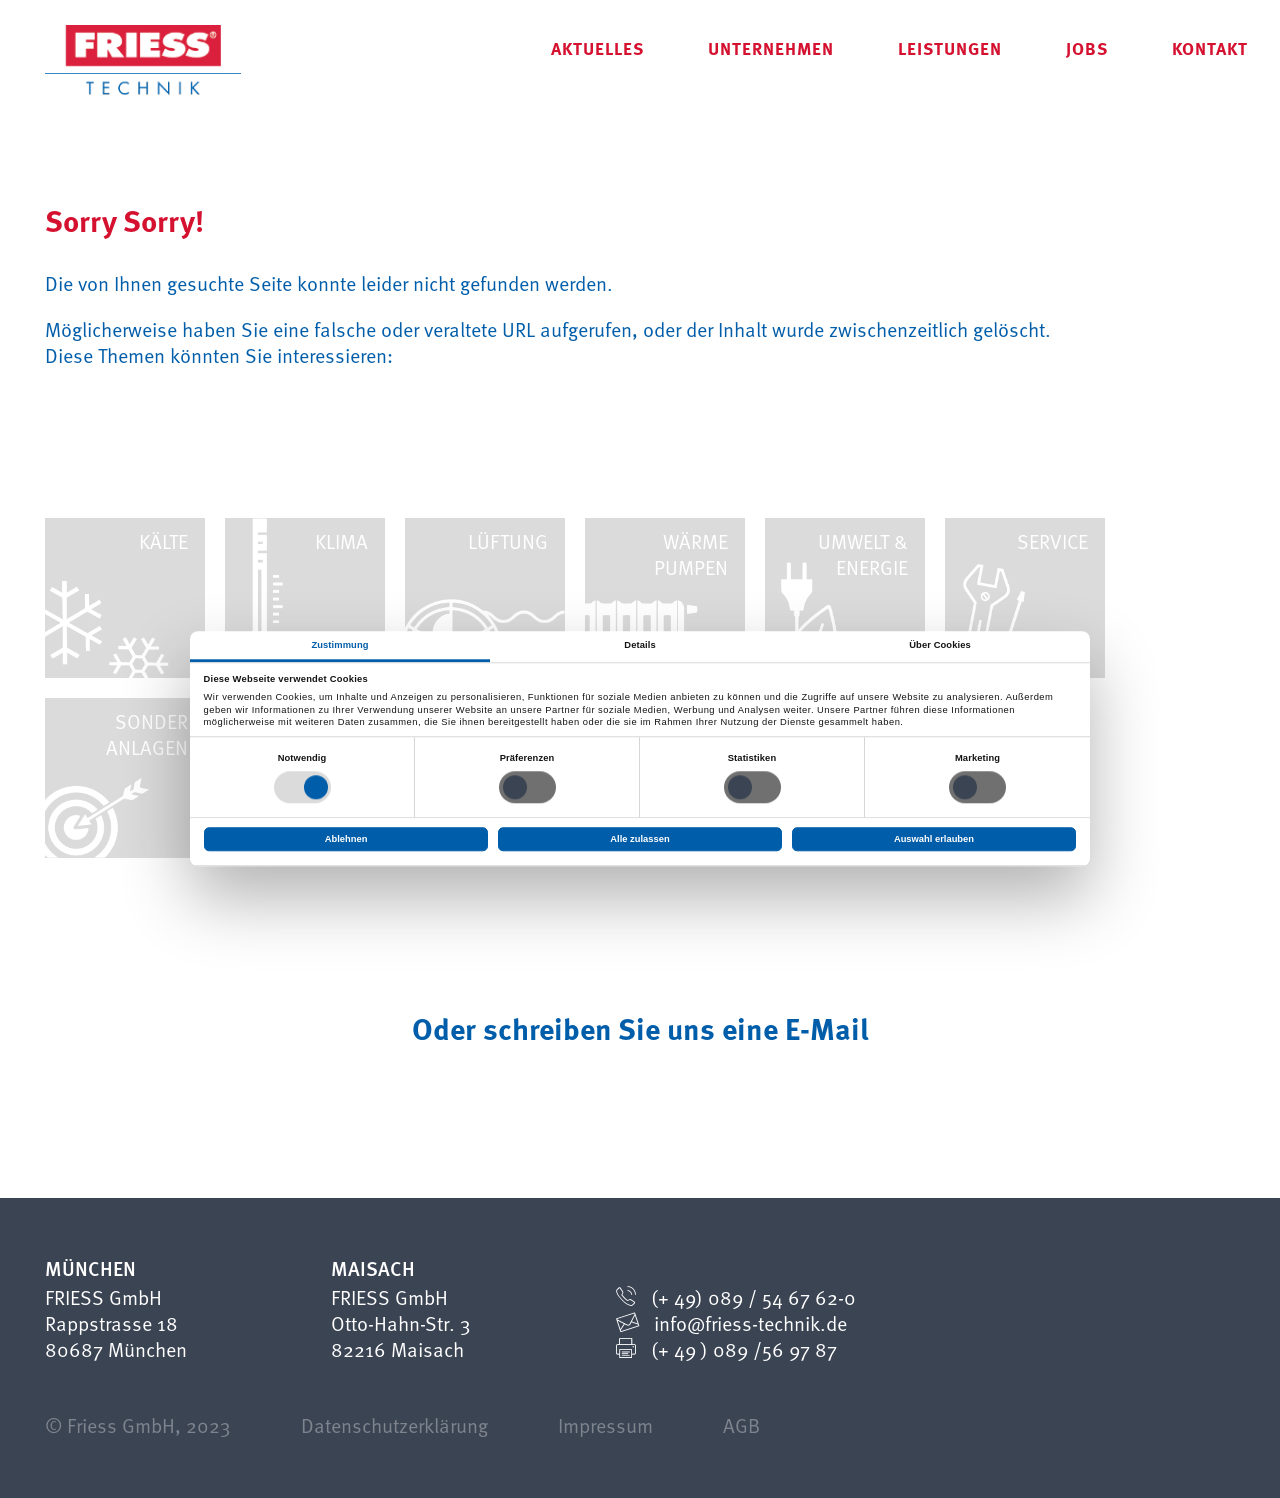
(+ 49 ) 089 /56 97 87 (744, 1349)
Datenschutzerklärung (394, 1425)
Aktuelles (597, 47)
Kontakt (1210, 47)
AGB (741, 1425)
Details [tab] (639, 645)
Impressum (605, 1425)
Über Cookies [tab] (940, 645)
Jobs (1087, 47)
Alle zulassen (639, 839)
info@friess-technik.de (750, 1323)
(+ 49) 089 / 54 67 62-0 (753, 1297)
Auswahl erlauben (934, 839)
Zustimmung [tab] (339, 645)
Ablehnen (346, 839)
